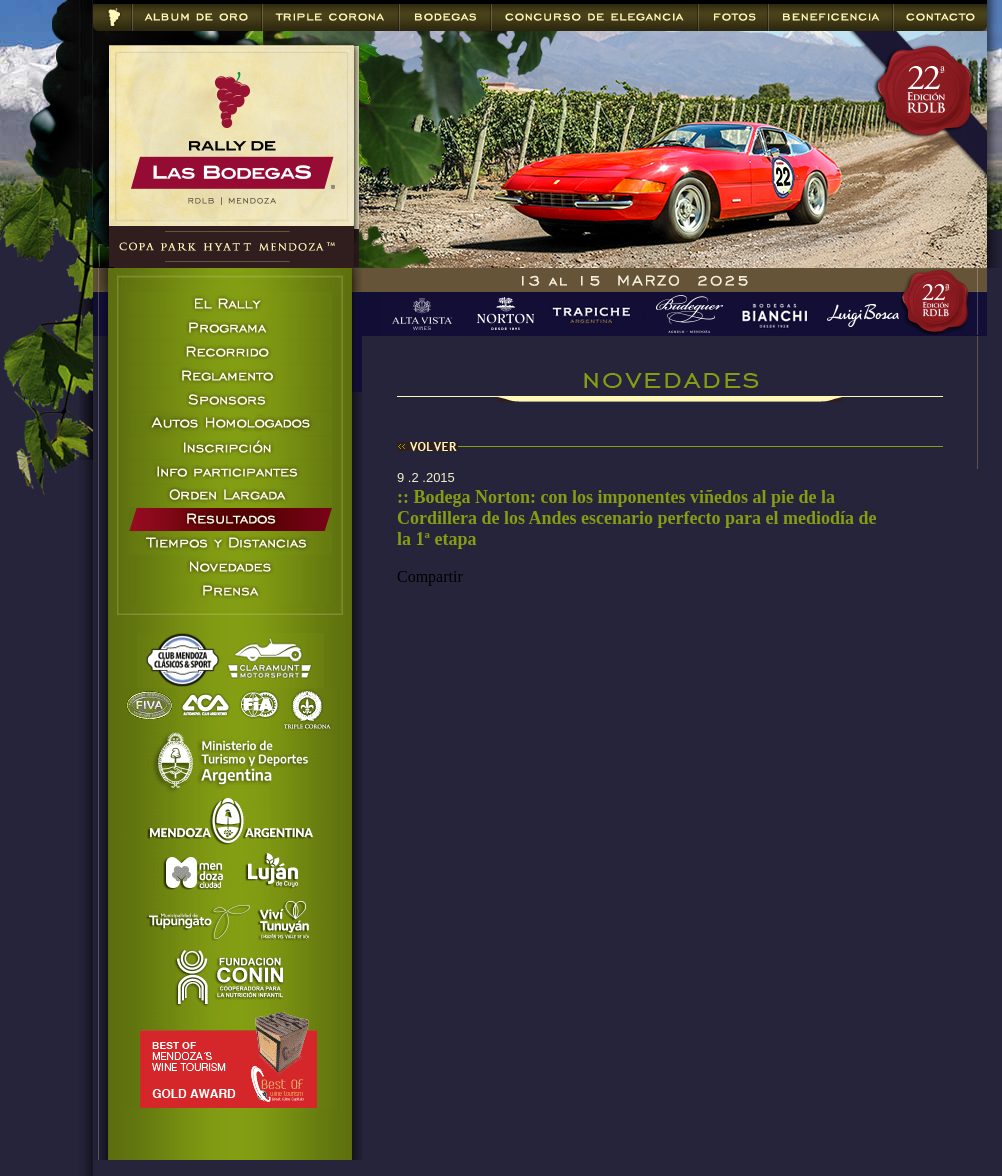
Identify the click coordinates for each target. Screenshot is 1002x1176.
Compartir (430, 576)
